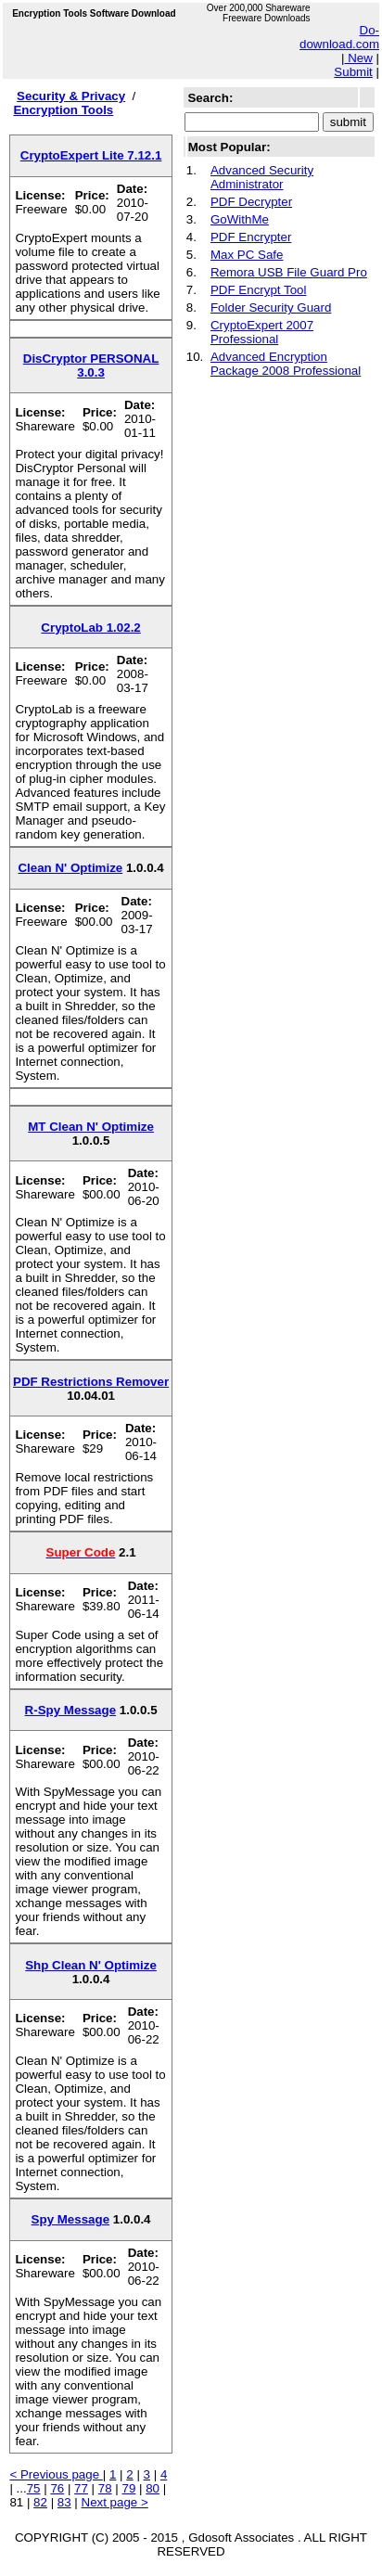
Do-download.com (339, 37)
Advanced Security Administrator (261, 177)
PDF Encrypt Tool (258, 290)
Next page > (115, 2502)
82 (40, 2502)
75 (34, 2488)
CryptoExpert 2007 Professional (261, 332)
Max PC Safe (247, 255)
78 (105, 2488)
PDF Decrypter (251, 202)
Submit (353, 72)
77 (81, 2488)
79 (129, 2488)
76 (57, 2488)
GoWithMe (239, 219)
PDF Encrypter (250, 237)
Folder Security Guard (270, 307)
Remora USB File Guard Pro (288, 272)
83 (64, 2502)
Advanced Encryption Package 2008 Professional (285, 364)
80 (152, 2488)
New (358, 58)
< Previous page (55, 2474)
